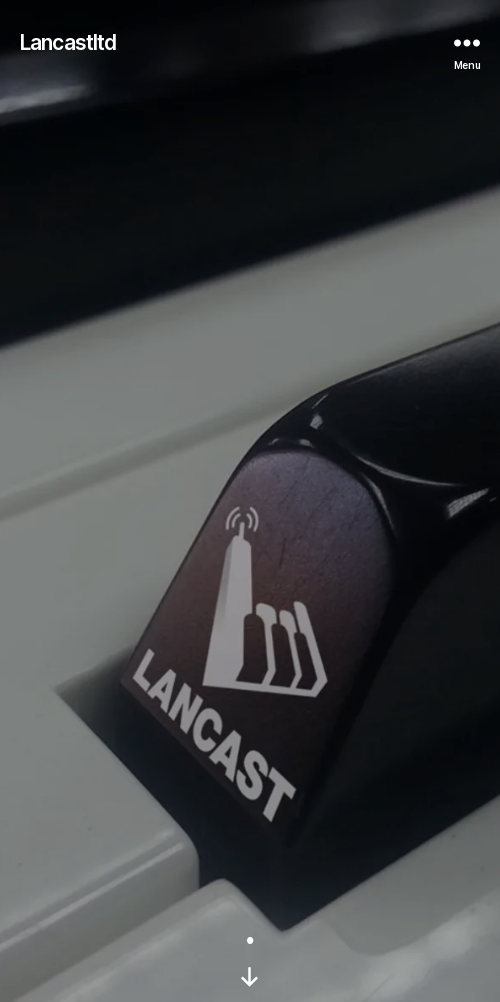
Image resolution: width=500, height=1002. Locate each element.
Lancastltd (68, 42)
